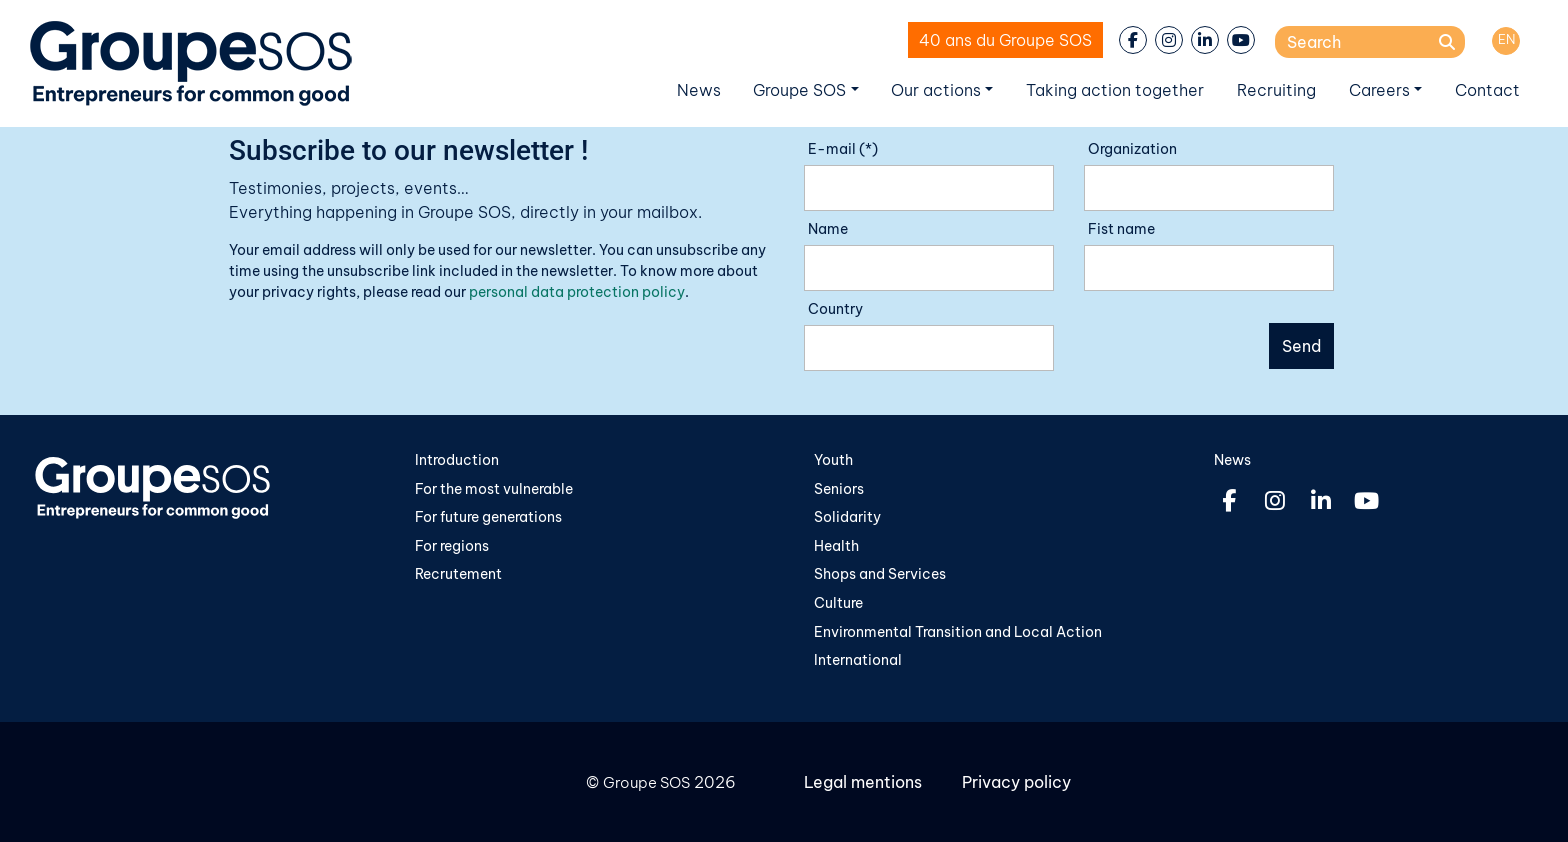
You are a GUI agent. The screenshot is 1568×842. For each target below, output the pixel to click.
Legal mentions (863, 782)
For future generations (488, 517)
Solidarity (847, 517)
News (699, 90)
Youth (833, 460)
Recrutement (458, 574)
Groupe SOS (799, 90)
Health (836, 546)
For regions (452, 546)
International (858, 660)
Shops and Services (880, 574)
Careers (1379, 90)
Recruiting (1276, 90)
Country (835, 309)
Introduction (457, 460)
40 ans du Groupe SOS (1005, 40)
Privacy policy (1016, 782)
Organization (1132, 149)
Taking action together (1115, 90)
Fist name (1121, 229)
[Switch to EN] (1506, 41)
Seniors (839, 489)
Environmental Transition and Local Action (958, 632)
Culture (838, 603)
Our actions (936, 90)
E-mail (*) (843, 149)
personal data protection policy (577, 292)
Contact (1487, 90)
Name (828, 229)
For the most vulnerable (494, 489)
